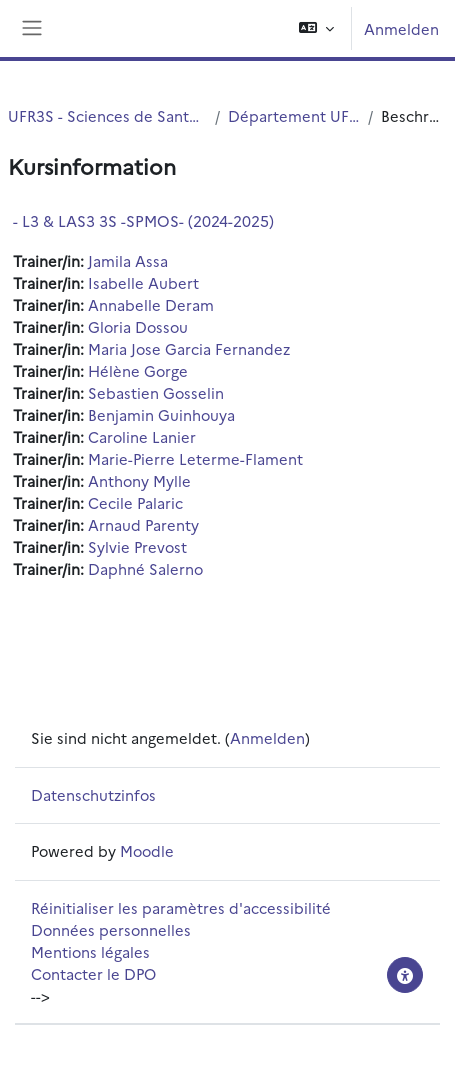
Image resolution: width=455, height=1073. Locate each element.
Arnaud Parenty (143, 524)
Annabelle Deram (151, 304)
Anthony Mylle (139, 480)
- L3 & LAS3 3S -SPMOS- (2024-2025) (143, 220)
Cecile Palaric (135, 502)
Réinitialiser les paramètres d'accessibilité (181, 907)
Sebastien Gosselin (156, 392)
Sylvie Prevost (137, 546)
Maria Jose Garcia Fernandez (189, 348)
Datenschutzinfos (93, 794)
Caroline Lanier (142, 436)
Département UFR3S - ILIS (294, 115)
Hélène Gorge (138, 370)
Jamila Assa (128, 260)
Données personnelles (111, 929)
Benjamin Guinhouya (161, 414)
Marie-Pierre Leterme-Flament (195, 458)
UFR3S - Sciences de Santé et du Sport (107, 115)
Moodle (147, 850)
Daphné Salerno (145, 568)
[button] (316, 28)
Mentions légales (90, 951)
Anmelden (401, 28)
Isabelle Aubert (143, 282)
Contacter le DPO (93, 973)
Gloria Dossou (138, 326)
